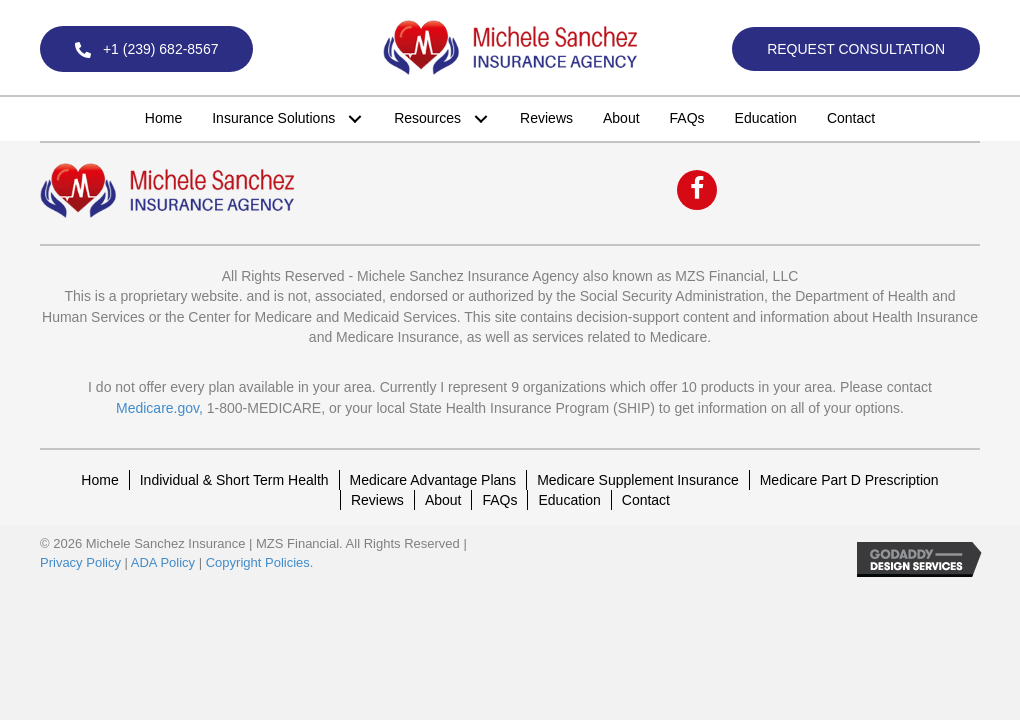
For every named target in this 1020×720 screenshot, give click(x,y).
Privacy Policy (80, 562)
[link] (163, 118)
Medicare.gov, (159, 408)
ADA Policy (163, 562)
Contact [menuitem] (646, 500)
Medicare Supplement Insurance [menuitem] (638, 480)
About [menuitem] (443, 500)
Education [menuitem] (569, 500)
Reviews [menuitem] (377, 500)
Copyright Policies (258, 562)
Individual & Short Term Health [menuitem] (234, 480)
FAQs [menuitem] (499, 500)
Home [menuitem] (99, 480)
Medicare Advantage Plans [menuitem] (433, 480)
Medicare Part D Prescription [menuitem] (849, 480)
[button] (146, 48)
